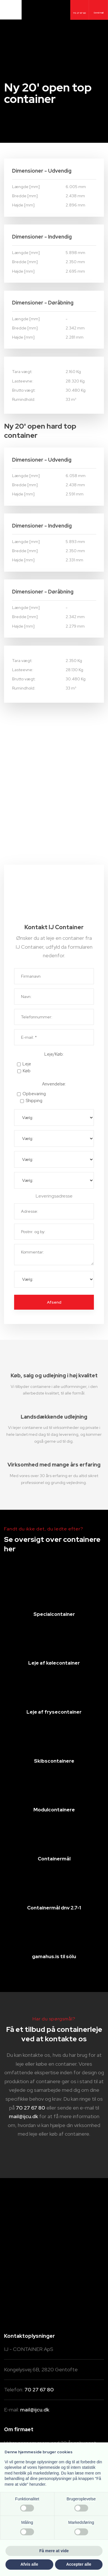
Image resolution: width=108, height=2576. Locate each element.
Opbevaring (34, 1094)
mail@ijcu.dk (23, 2116)
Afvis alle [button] (29, 2564)
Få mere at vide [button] (54, 2550)
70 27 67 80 (30, 2107)
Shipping (34, 1101)
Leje (26, 1064)
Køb (27, 1071)
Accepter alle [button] (78, 2564)
